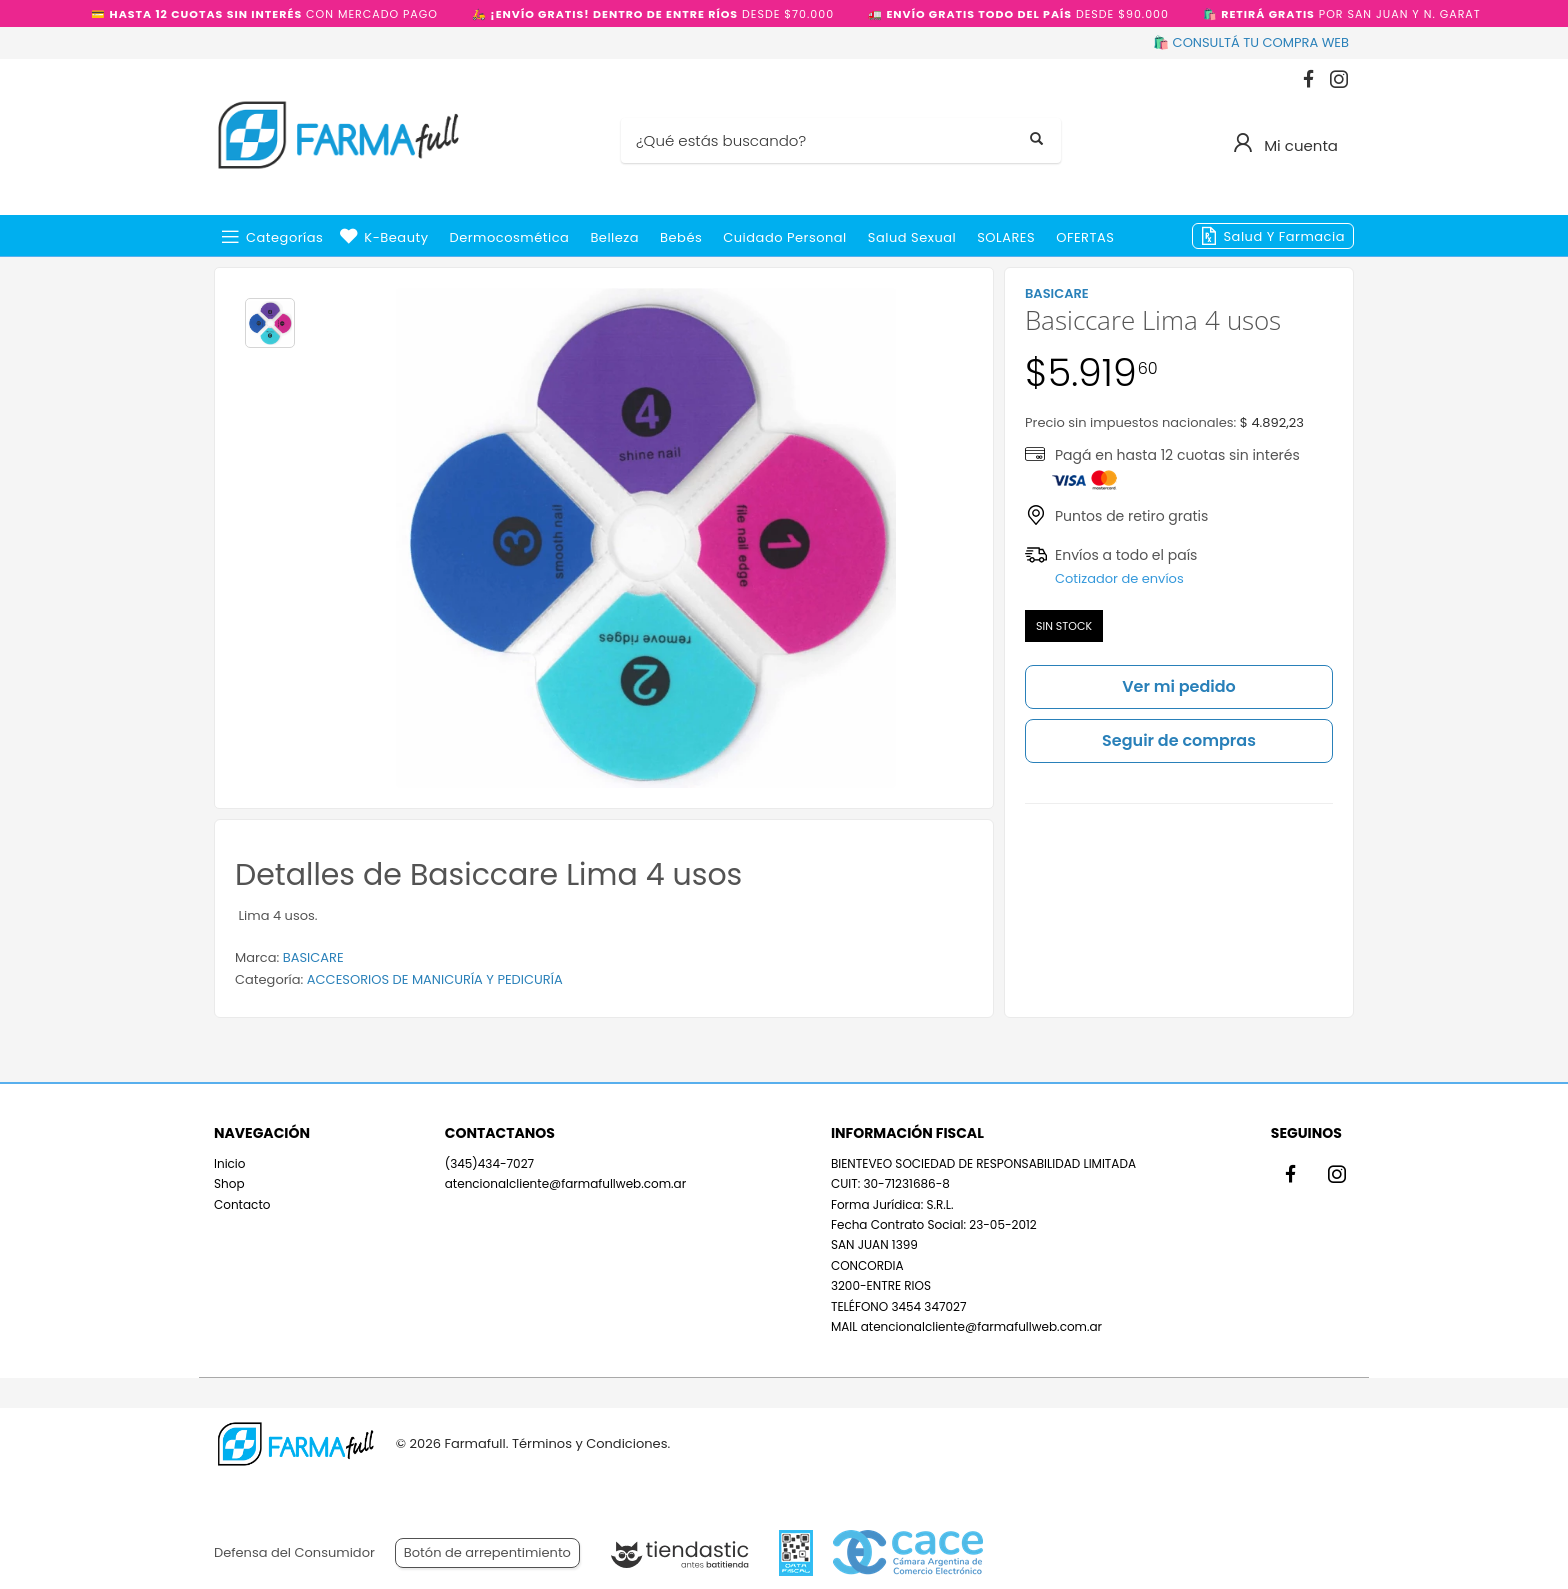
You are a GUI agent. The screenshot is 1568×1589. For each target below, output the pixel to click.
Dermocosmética (510, 237)
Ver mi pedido (1179, 686)
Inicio (230, 1163)
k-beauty (396, 237)
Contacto (242, 1204)
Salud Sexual (912, 237)
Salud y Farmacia (1284, 236)
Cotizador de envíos (1119, 578)
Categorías (284, 237)
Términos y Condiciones (589, 1443)
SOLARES (1006, 237)
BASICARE (313, 957)
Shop (229, 1183)
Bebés (681, 237)
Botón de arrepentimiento (487, 1552)
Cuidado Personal (785, 237)
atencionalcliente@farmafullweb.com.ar (565, 1183)
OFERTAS (1085, 237)
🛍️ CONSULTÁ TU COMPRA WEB (1251, 42)
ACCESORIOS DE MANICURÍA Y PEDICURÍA (435, 979)
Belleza (614, 237)
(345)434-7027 (489, 1163)
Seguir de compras (1179, 740)
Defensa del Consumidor (294, 1552)
